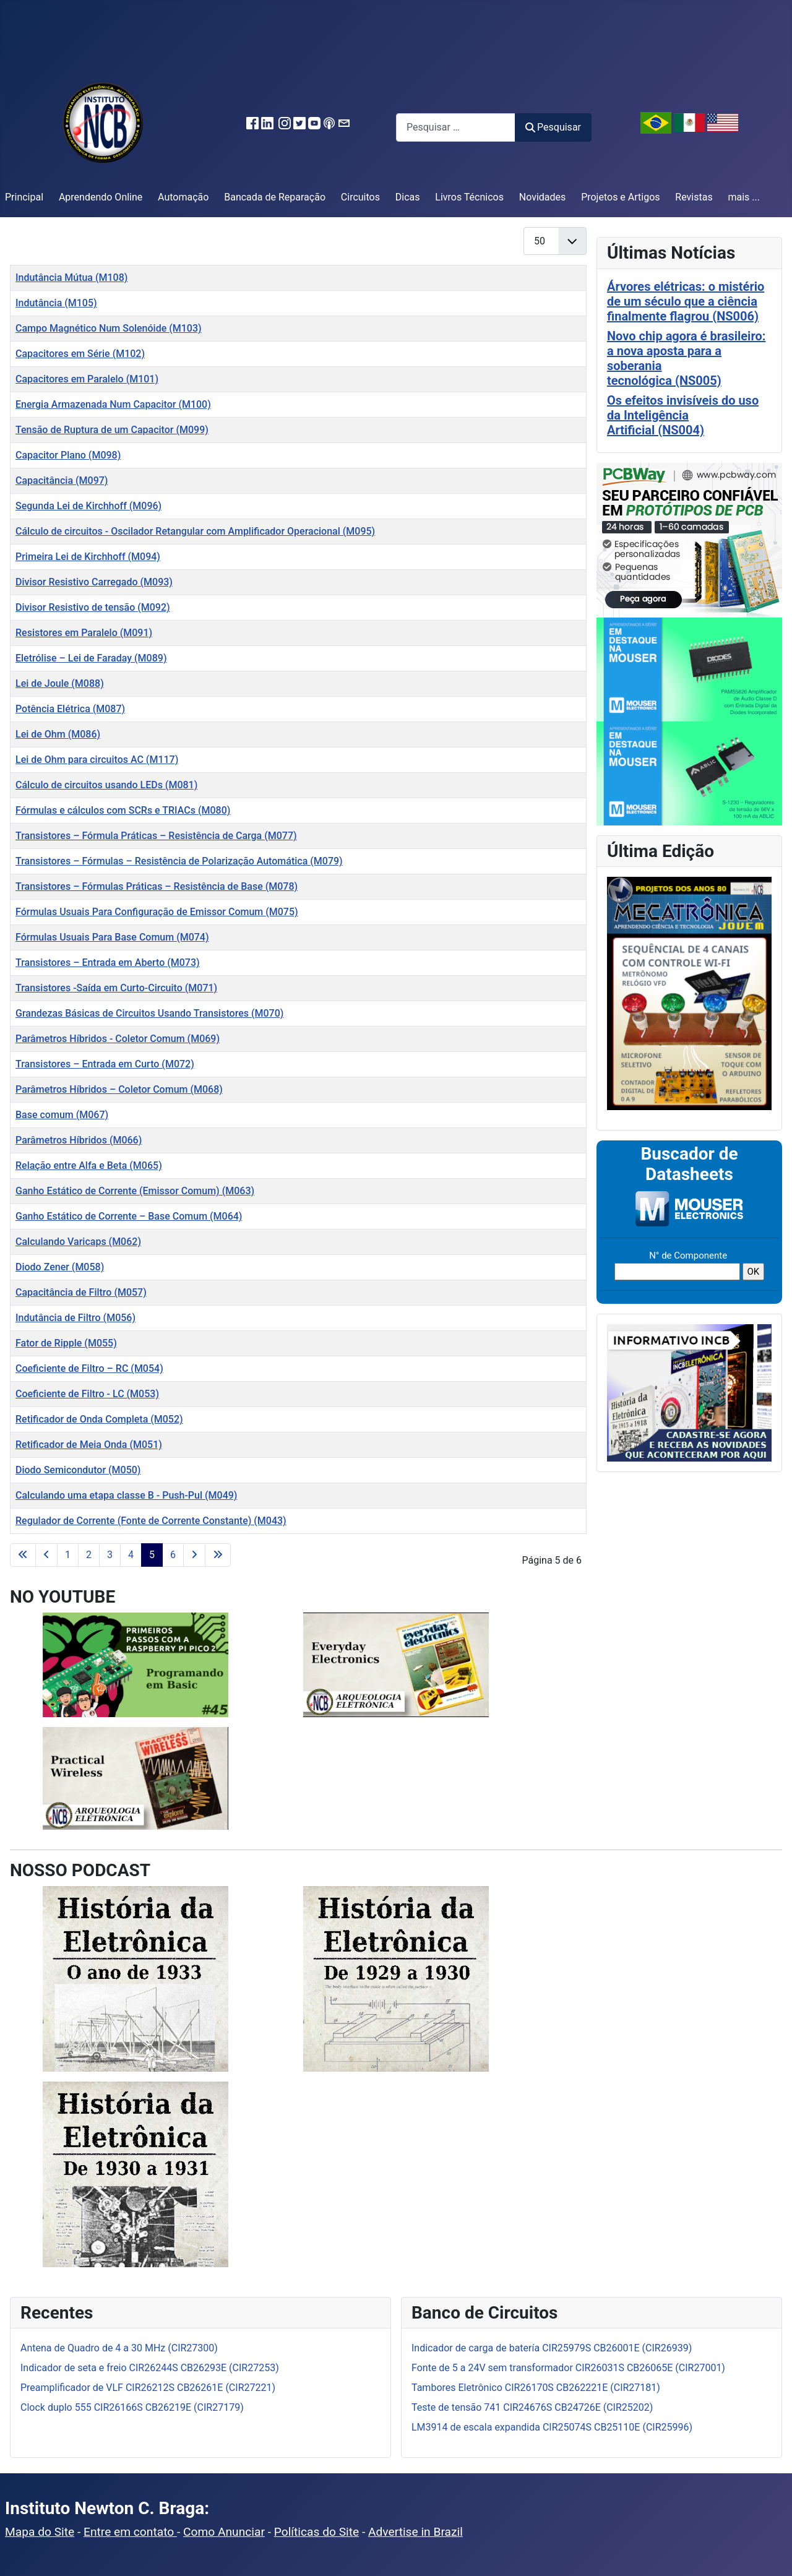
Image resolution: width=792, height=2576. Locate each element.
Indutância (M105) (56, 303)
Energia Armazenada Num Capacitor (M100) (113, 404)
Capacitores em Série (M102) (80, 354)
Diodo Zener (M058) (59, 1267)
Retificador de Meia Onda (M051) (88, 1444)
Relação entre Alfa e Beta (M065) (88, 1165)
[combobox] (455, 127)
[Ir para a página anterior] (46, 1555)
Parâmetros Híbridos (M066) (78, 1140)
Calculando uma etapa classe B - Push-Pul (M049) (126, 1495)
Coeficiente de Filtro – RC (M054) (89, 1368)
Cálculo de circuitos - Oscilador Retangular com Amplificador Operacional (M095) (195, 531)
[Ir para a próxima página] (194, 1555)
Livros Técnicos (469, 197)
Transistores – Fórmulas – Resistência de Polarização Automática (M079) (179, 861)
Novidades (542, 197)
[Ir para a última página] (218, 1555)
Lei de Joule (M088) (59, 683)
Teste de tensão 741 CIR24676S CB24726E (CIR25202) (532, 2407)
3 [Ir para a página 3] (110, 1555)
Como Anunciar (224, 2532)
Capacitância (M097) (61, 480)
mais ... (744, 197)
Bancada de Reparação (274, 197)
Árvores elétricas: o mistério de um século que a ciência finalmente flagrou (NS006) (685, 301)
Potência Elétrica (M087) (70, 709)
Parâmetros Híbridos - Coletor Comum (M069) (117, 1039)
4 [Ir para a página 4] (131, 1555)
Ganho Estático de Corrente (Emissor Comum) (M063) (134, 1191)
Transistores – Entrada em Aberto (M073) (107, 962)
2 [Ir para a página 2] (89, 1555)
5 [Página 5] (152, 1555)
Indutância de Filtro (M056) (75, 1318)
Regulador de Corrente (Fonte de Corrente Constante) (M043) (150, 1521)
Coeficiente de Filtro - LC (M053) (87, 1394)
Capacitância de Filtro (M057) (81, 1292)
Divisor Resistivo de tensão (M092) (92, 607)
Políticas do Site (316, 2532)
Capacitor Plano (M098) (68, 455)
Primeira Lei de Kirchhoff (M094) (87, 556)
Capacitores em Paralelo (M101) (86, 379)
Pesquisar (553, 127)
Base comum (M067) (61, 1115)
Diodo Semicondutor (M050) (77, 1470)
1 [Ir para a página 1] (68, 1555)
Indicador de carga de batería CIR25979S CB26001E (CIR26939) (551, 2348)
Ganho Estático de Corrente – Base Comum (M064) (128, 1216)
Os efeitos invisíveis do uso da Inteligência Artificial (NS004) (683, 415)
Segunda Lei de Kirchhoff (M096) (88, 506)
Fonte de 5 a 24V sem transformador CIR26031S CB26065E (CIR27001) (568, 2368)
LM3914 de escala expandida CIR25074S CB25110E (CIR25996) (551, 2427)
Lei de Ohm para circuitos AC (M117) (96, 759)
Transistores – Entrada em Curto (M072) (104, 1064)
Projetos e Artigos (620, 197)
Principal (24, 197)
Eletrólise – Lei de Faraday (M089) (90, 658)
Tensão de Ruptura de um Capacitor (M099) (112, 430)
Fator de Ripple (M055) (66, 1343)
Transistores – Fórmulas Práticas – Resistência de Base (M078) (156, 886)
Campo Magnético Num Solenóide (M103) (108, 328)
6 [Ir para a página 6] (173, 1555)
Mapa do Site (39, 2532)
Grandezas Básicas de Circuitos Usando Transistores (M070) (149, 1013)
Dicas (407, 197)
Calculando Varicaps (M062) (78, 1241)
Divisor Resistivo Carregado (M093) (94, 582)
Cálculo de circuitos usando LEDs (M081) (106, 785)
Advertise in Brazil (415, 2532)
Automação (183, 197)
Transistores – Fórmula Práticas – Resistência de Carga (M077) (156, 836)
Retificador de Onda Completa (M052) (99, 1419)
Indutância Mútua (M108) (71, 277)
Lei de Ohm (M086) (57, 734)
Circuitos (360, 197)
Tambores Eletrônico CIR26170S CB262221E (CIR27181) (535, 2387)
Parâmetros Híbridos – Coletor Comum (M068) (119, 1089)
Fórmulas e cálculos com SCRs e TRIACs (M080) (122, 810)
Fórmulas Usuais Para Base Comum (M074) (112, 937)
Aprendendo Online (100, 197)
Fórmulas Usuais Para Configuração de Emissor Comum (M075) (156, 912)
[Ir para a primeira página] (23, 1555)
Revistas (693, 197)
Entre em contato (130, 2532)
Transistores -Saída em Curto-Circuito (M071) (116, 988)
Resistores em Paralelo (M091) (83, 633)
